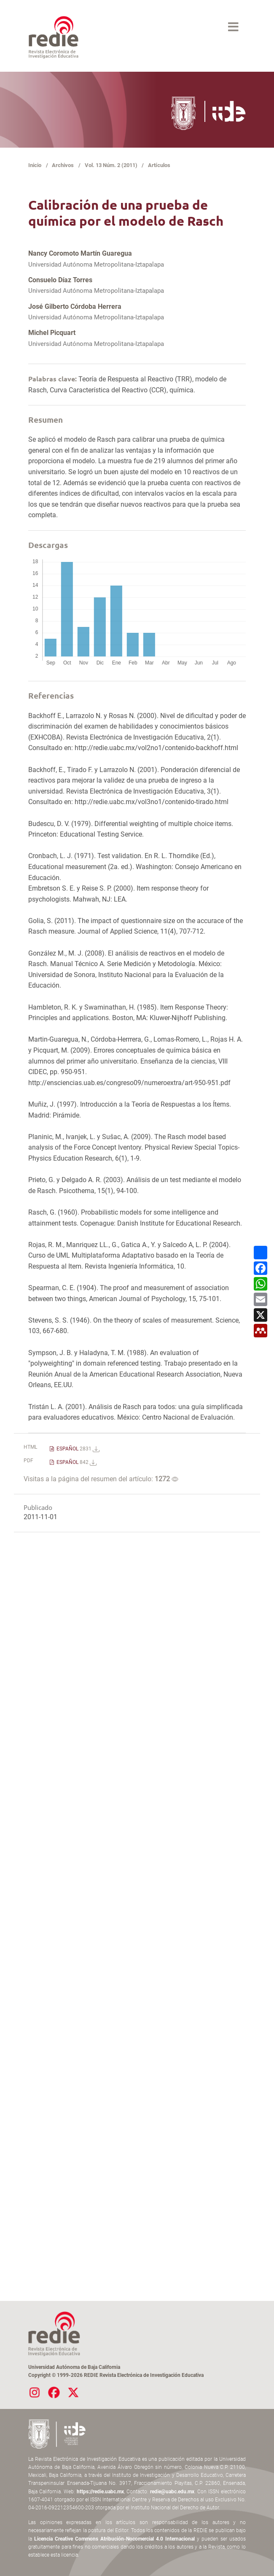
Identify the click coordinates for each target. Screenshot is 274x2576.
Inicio (34, 165)
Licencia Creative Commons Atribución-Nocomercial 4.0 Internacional (114, 2539)
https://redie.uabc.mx (100, 2492)
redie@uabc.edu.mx (172, 2492)
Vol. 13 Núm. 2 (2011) (111, 165)
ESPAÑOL (77, 1449)
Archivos (63, 165)
